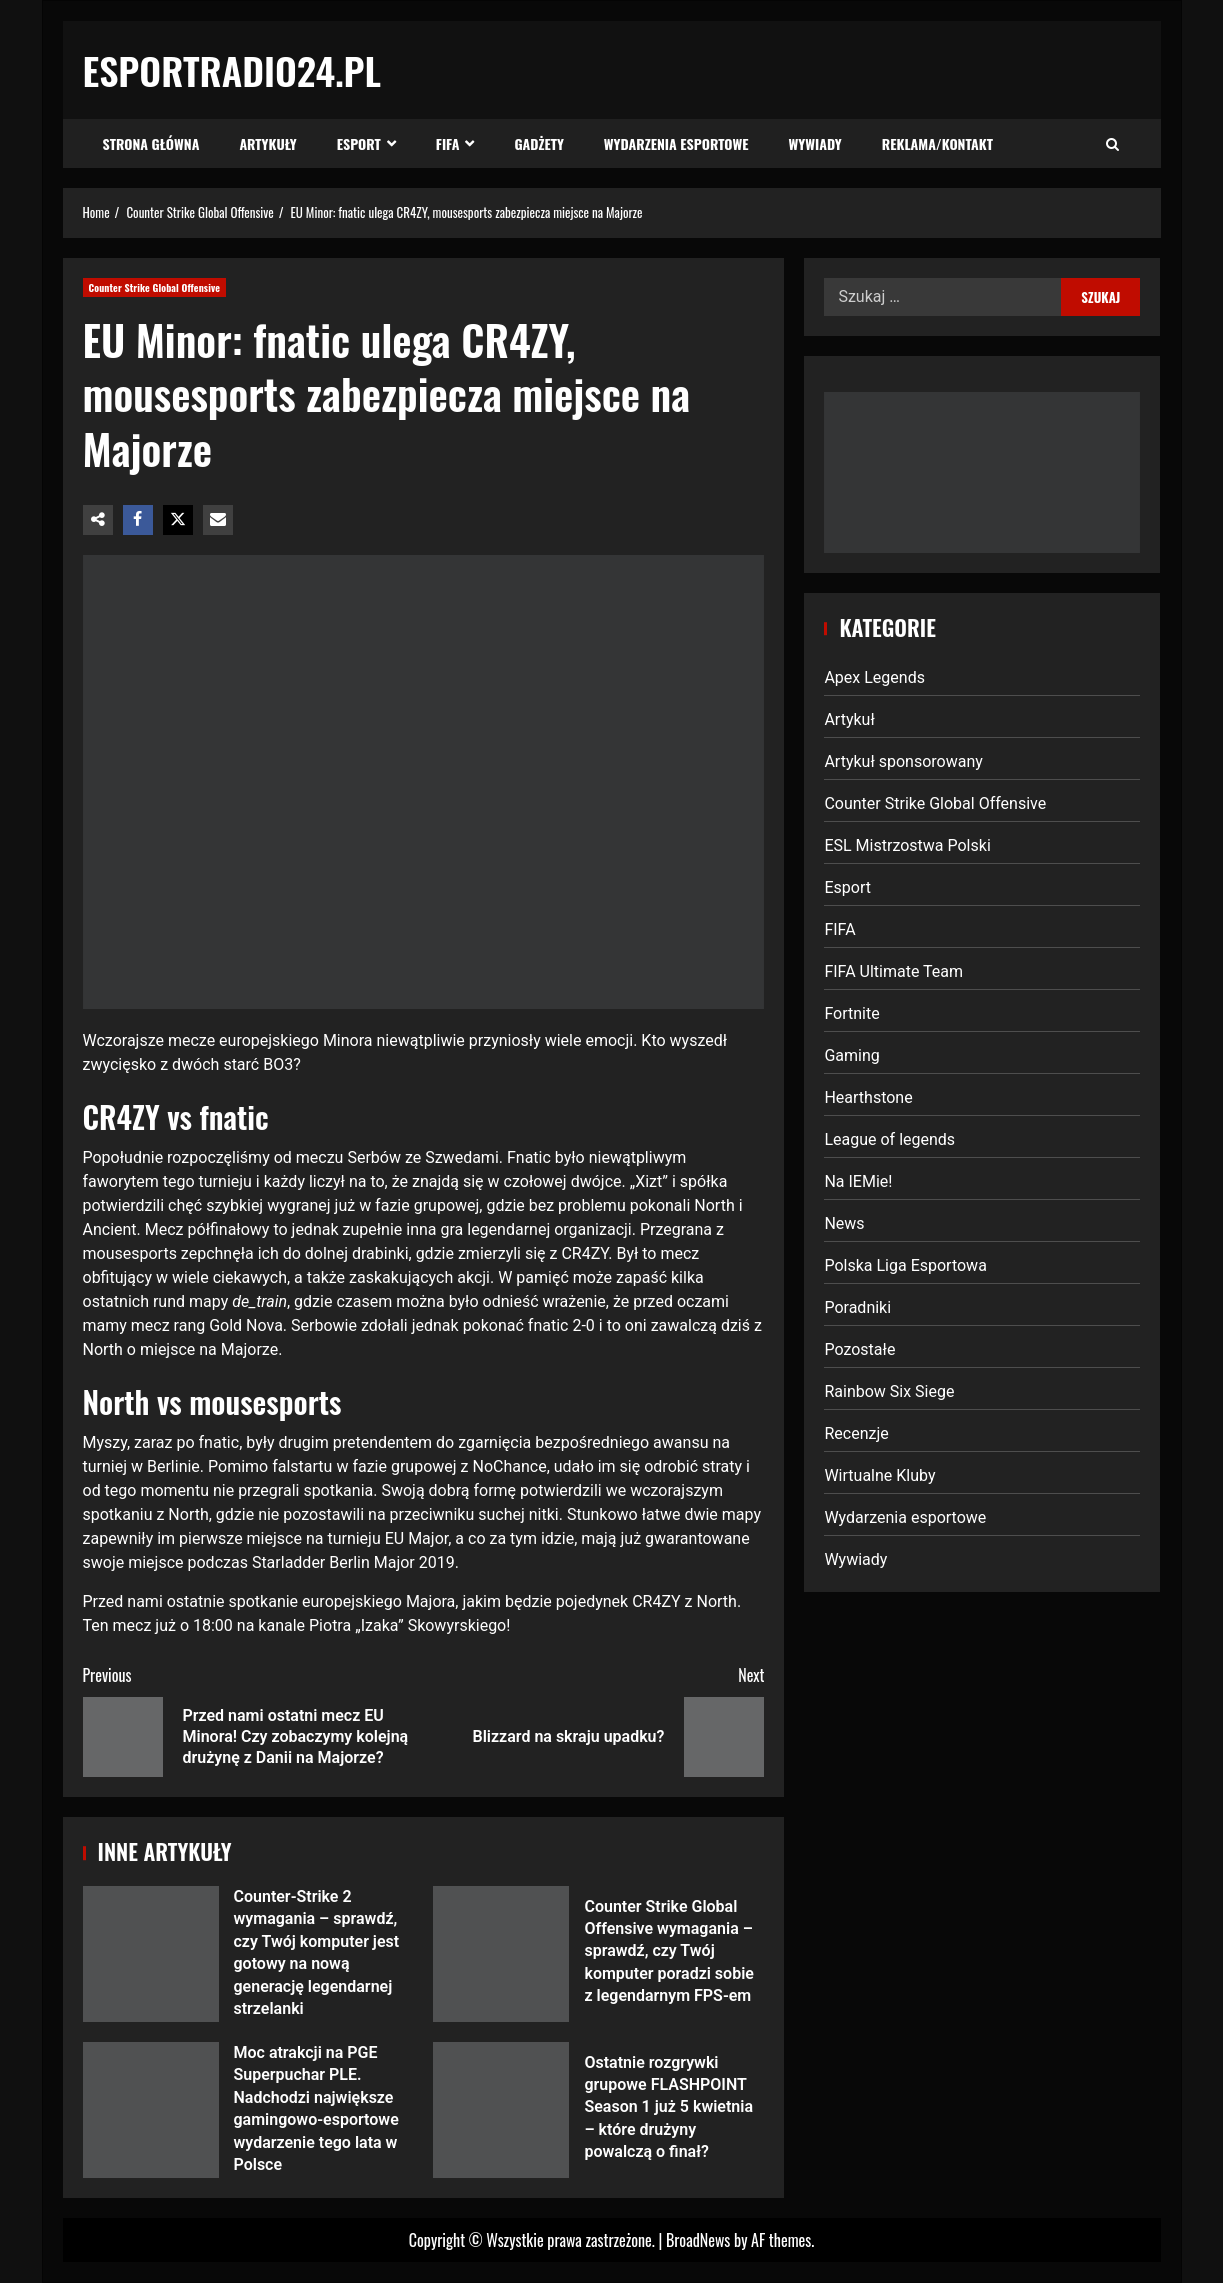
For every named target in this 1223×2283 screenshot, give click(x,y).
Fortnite (851, 1013)
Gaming (851, 1055)
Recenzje (856, 1433)
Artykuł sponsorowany (903, 761)
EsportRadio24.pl (232, 70)
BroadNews (698, 2240)
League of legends (889, 1139)
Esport (359, 143)
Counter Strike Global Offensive (155, 287)
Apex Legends (874, 677)
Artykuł (849, 719)
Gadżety (538, 143)
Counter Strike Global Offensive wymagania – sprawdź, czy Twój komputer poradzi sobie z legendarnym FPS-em (501, 1954)
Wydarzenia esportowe (676, 143)
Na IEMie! (858, 1181)
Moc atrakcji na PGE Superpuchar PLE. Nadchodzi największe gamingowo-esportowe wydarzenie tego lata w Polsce (151, 2110)
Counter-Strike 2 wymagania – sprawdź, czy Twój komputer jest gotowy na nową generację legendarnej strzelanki (151, 1954)
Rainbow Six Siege (889, 1391)
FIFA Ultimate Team (893, 971)
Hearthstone (868, 1097)
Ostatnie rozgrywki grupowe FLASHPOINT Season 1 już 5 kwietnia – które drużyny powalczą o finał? (501, 2110)
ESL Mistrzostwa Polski (907, 845)
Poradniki (857, 1307)
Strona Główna (151, 143)
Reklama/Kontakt (937, 143)
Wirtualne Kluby (879, 1475)
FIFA (448, 143)
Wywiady (815, 143)
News (844, 1223)
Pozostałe (859, 1349)
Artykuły (267, 143)
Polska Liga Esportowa (905, 1265)
